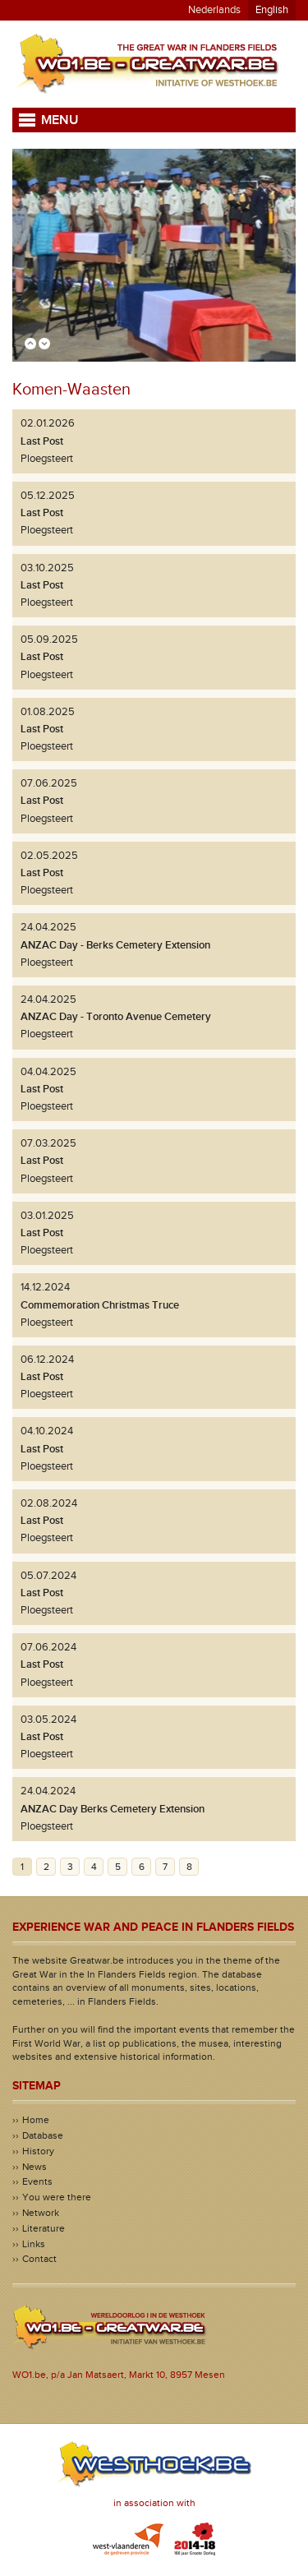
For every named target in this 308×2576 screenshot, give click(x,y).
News (34, 2166)
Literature (43, 2228)
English (271, 9)
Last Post (42, 441)
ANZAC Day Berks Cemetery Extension (113, 1809)
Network (40, 2212)
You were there (56, 2197)
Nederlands (214, 9)
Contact (39, 2258)
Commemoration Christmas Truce (100, 1305)
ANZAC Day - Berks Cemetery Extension (115, 945)
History (38, 2151)
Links (33, 2244)
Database (42, 2135)
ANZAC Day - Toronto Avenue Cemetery (116, 1016)
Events (37, 2181)
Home (35, 2120)
